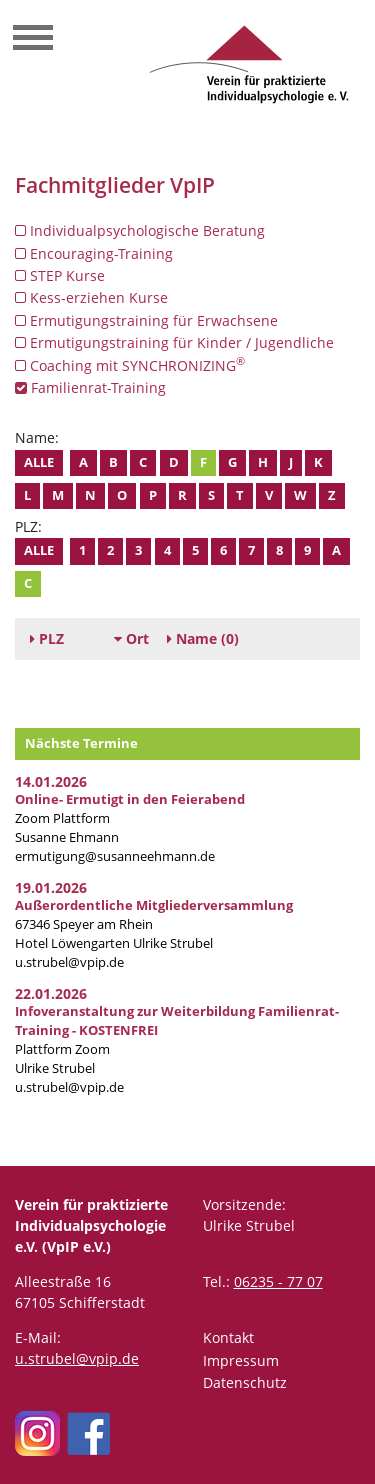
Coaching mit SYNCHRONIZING (130, 365)
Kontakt (228, 1337)
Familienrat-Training (90, 387)
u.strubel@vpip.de (69, 962)
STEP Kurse (60, 275)
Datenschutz (245, 1382)
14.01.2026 (51, 781)
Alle (39, 462)
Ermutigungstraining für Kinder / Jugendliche (174, 342)
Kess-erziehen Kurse (91, 297)
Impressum (241, 1360)
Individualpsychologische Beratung (140, 230)
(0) (203, 638)
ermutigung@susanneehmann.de (115, 856)
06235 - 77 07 (278, 1281)
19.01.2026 (51, 887)
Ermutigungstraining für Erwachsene (146, 320)
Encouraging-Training (94, 253)
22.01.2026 (51, 993)
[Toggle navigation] (33, 40)
